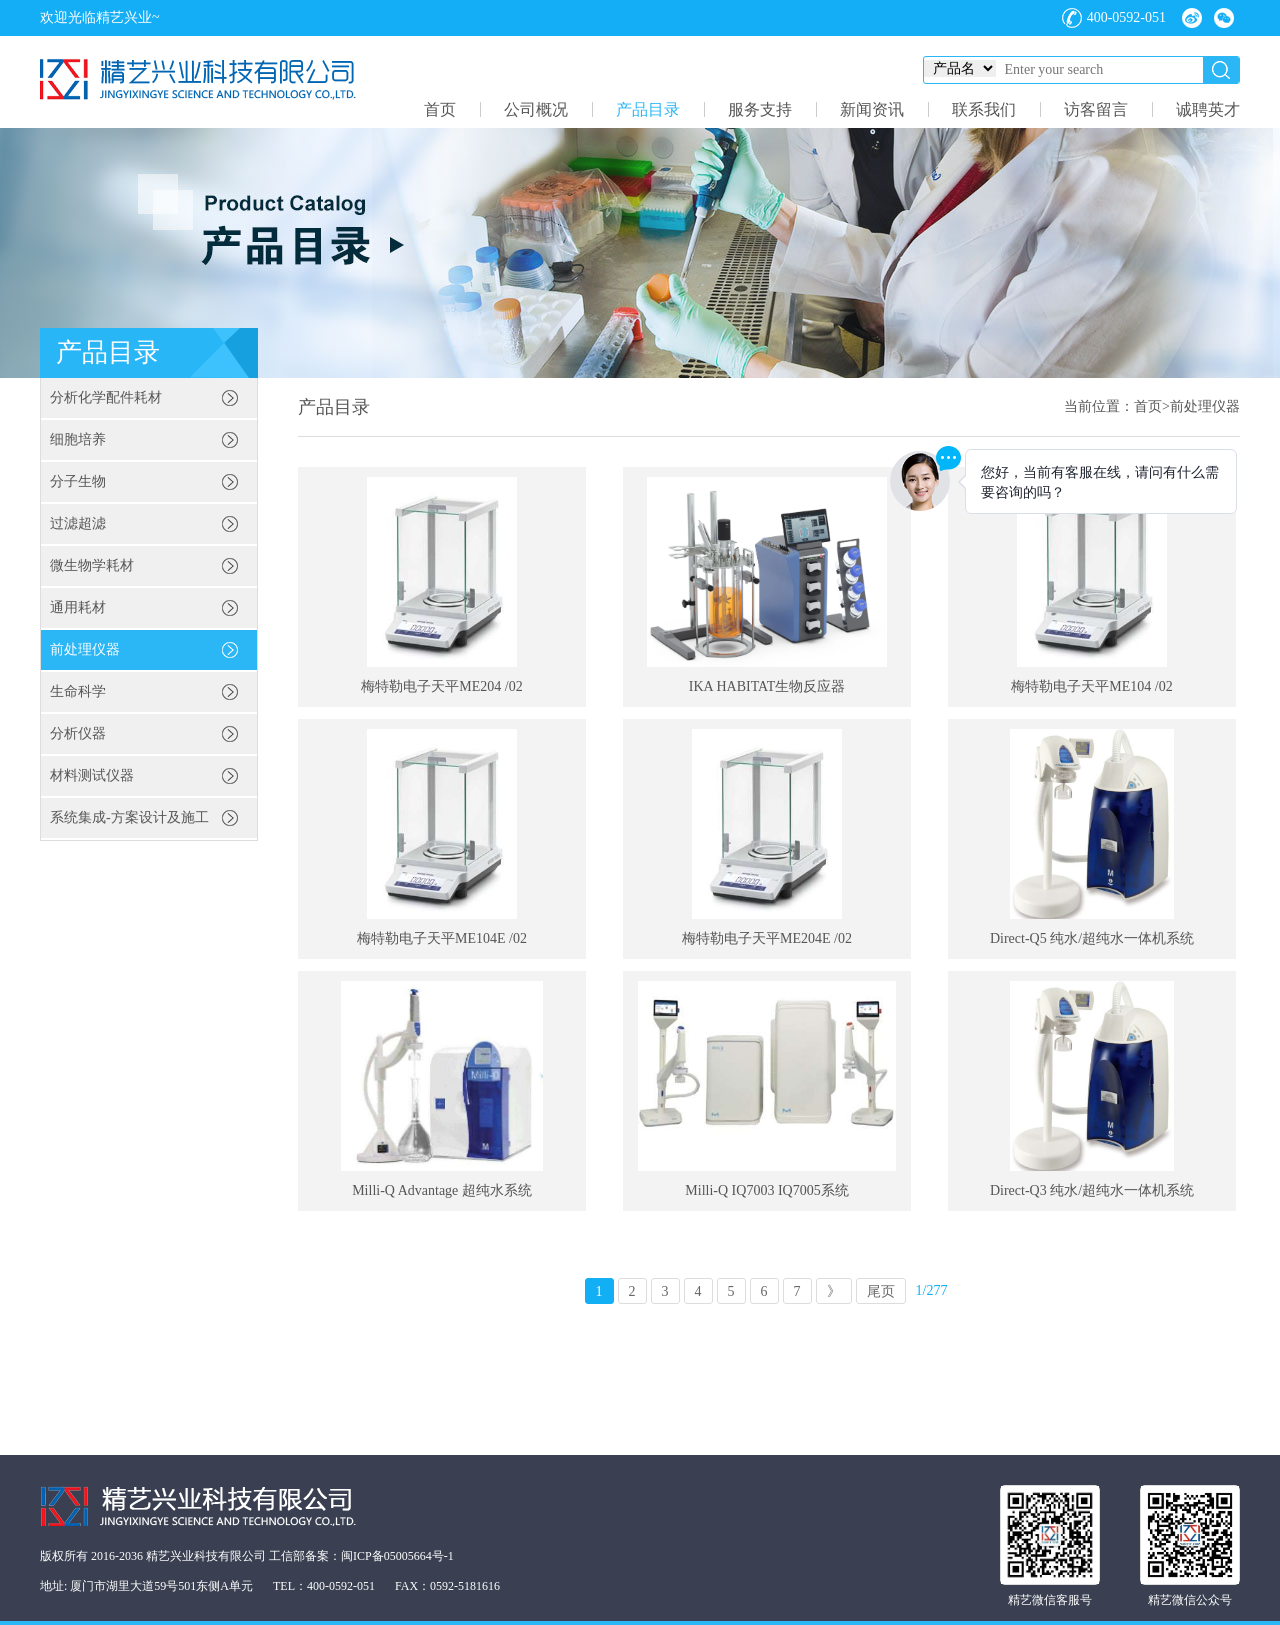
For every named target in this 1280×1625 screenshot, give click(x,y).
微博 (1192, 18)
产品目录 (648, 109)
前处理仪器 (85, 649)
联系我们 (984, 109)
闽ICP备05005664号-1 (397, 1556)
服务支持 (760, 109)
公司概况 (536, 109)
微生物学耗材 (92, 565)
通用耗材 (78, 607)
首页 (440, 109)
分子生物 (78, 481)
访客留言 (1096, 109)
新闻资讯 (872, 109)
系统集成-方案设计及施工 (129, 817)
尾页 (881, 1291)
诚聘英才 (1208, 109)
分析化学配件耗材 (106, 397)
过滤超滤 (78, 523)
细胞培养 (78, 439)
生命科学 (78, 691)
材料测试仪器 (92, 775)
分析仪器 (78, 733)
